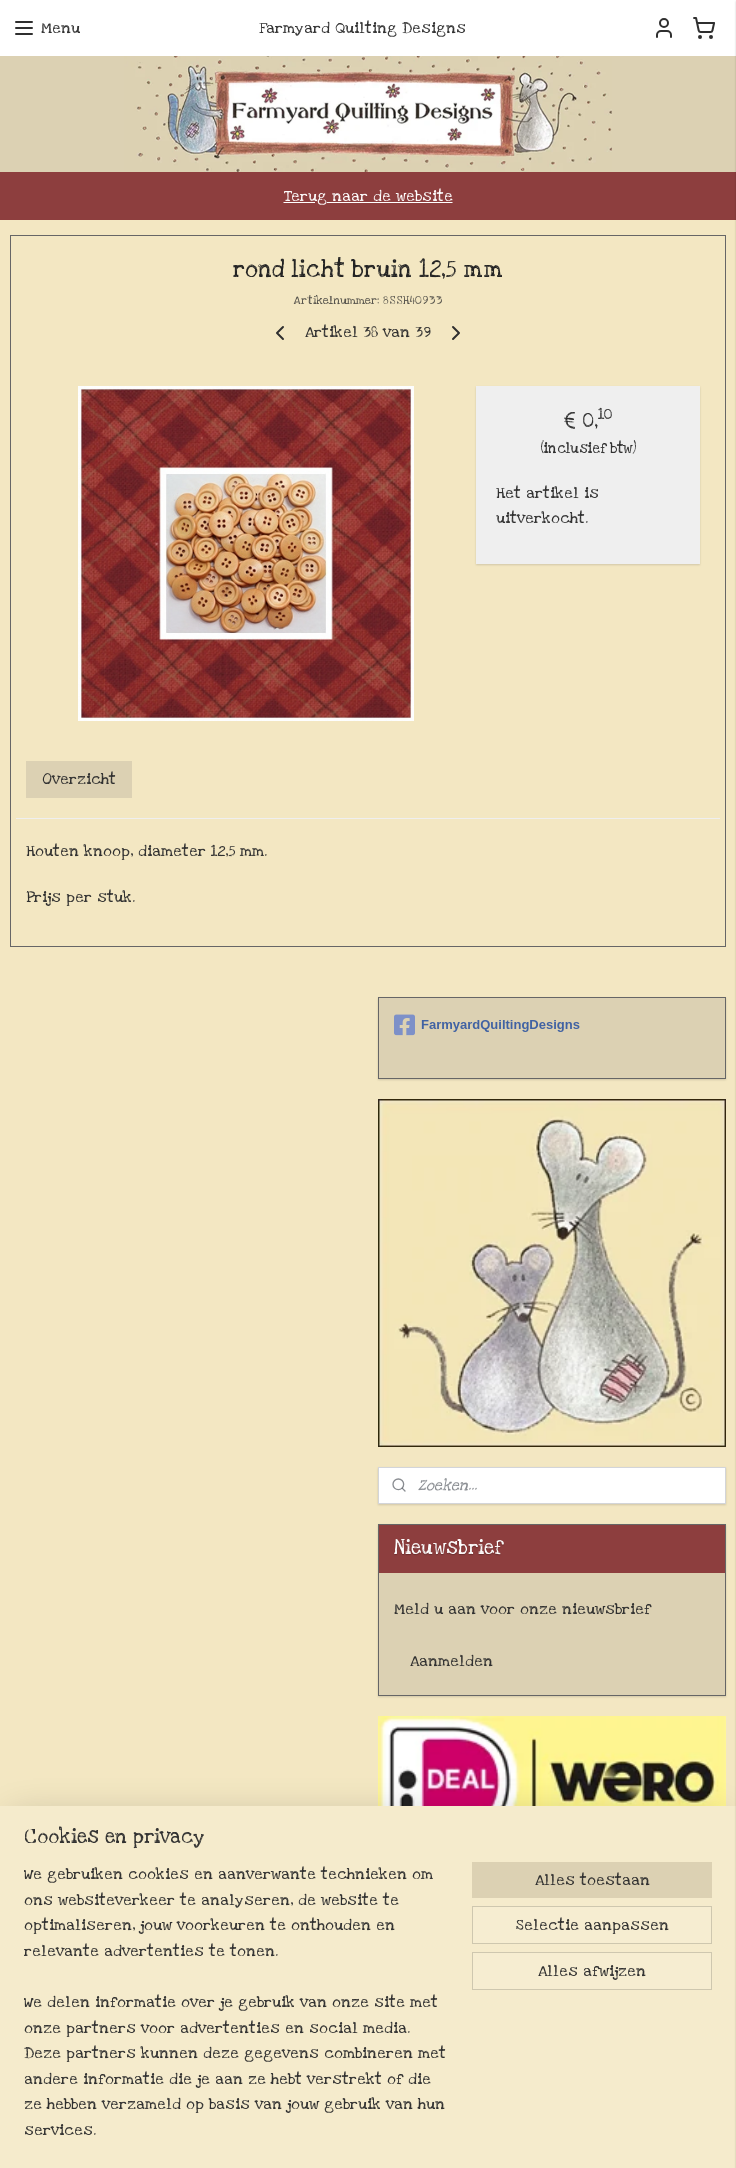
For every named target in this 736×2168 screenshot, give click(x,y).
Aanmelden (451, 1661)
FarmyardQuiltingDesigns (487, 1025)
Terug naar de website (368, 196)
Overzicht (79, 780)
